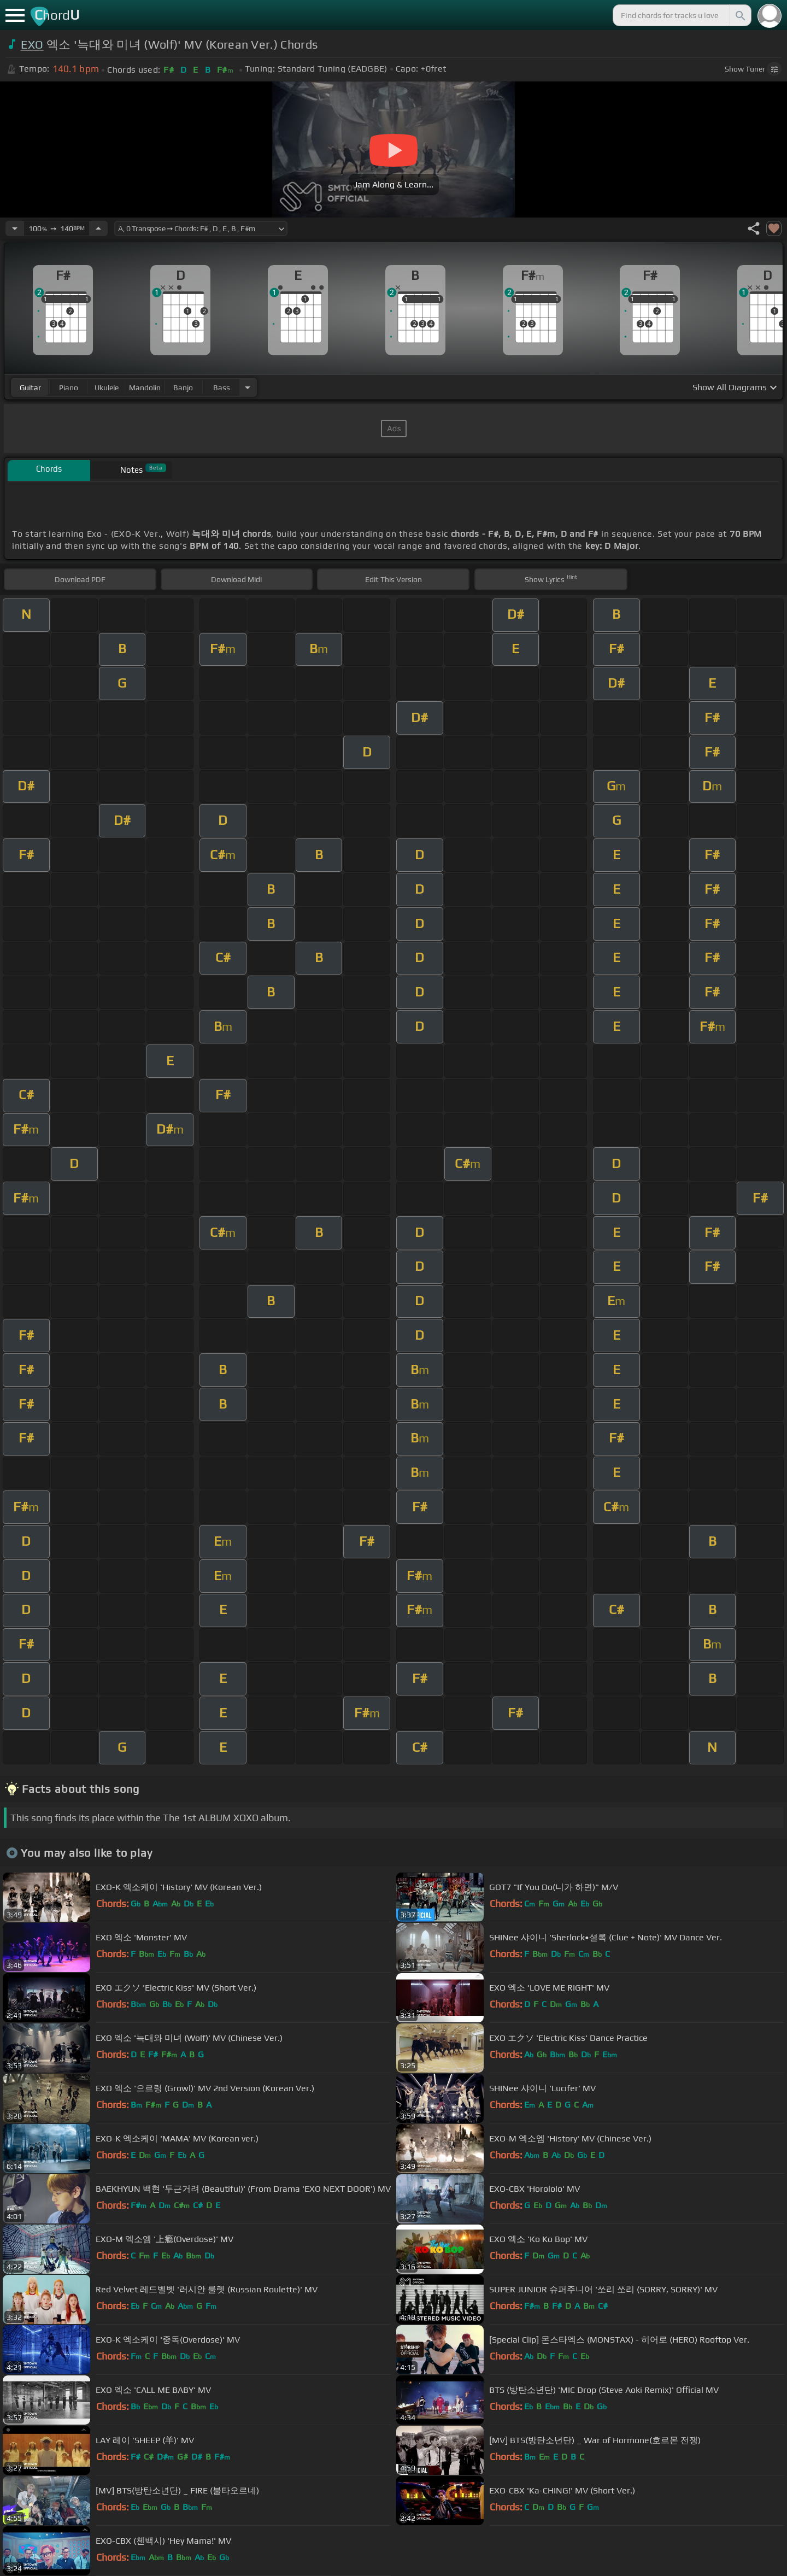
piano (68, 387)
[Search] (739, 15)
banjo (183, 387)
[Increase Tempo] (98, 228)
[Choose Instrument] (247, 387)
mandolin (145, 387)
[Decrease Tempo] (14, 228)
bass (221, 387)
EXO (32, 44)
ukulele (107, 387)
